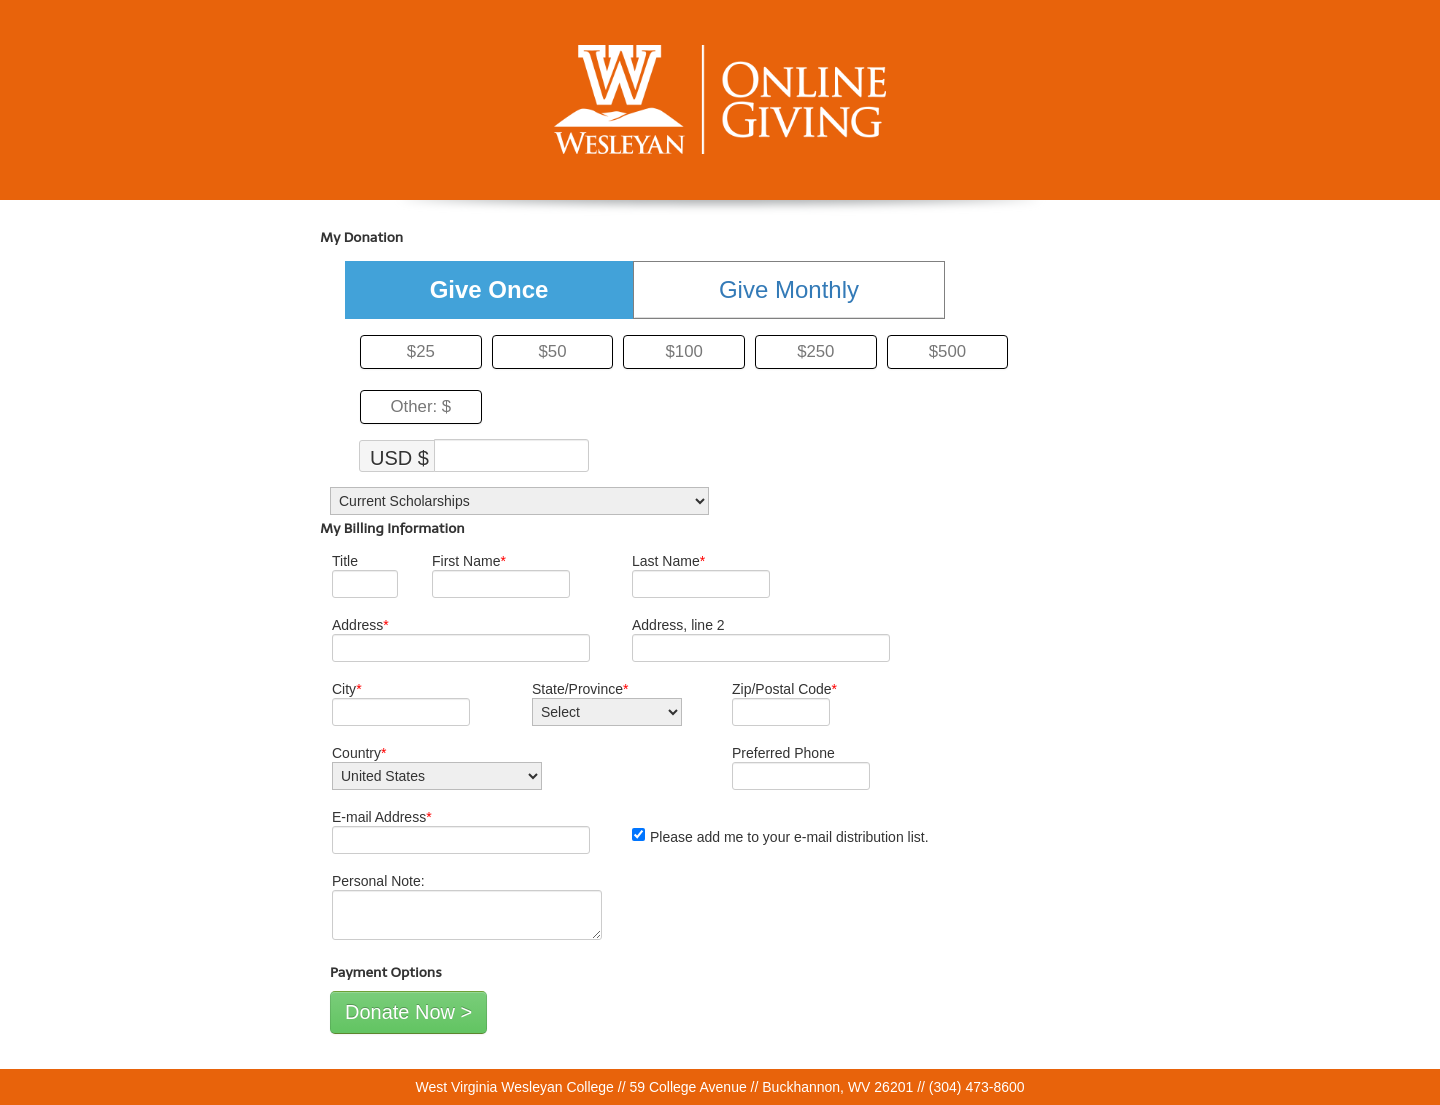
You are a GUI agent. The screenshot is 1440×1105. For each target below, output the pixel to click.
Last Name (668, 561)
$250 (815, 351)
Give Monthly (789, 289)
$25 (421, 351)
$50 (552, 351)
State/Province (580, 689)
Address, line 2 (678, 625)
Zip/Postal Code (784, 689)
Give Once (489, 289)
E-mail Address (382, 817)
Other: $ (421, 406)
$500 (947, 351)
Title (345, 561)
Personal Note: (378, 881)
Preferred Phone (783, 753)
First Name (469, 561)
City (347, 689)
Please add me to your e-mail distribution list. (780, 836)
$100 (683, 351)
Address (360, 625)
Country (359, 753)
